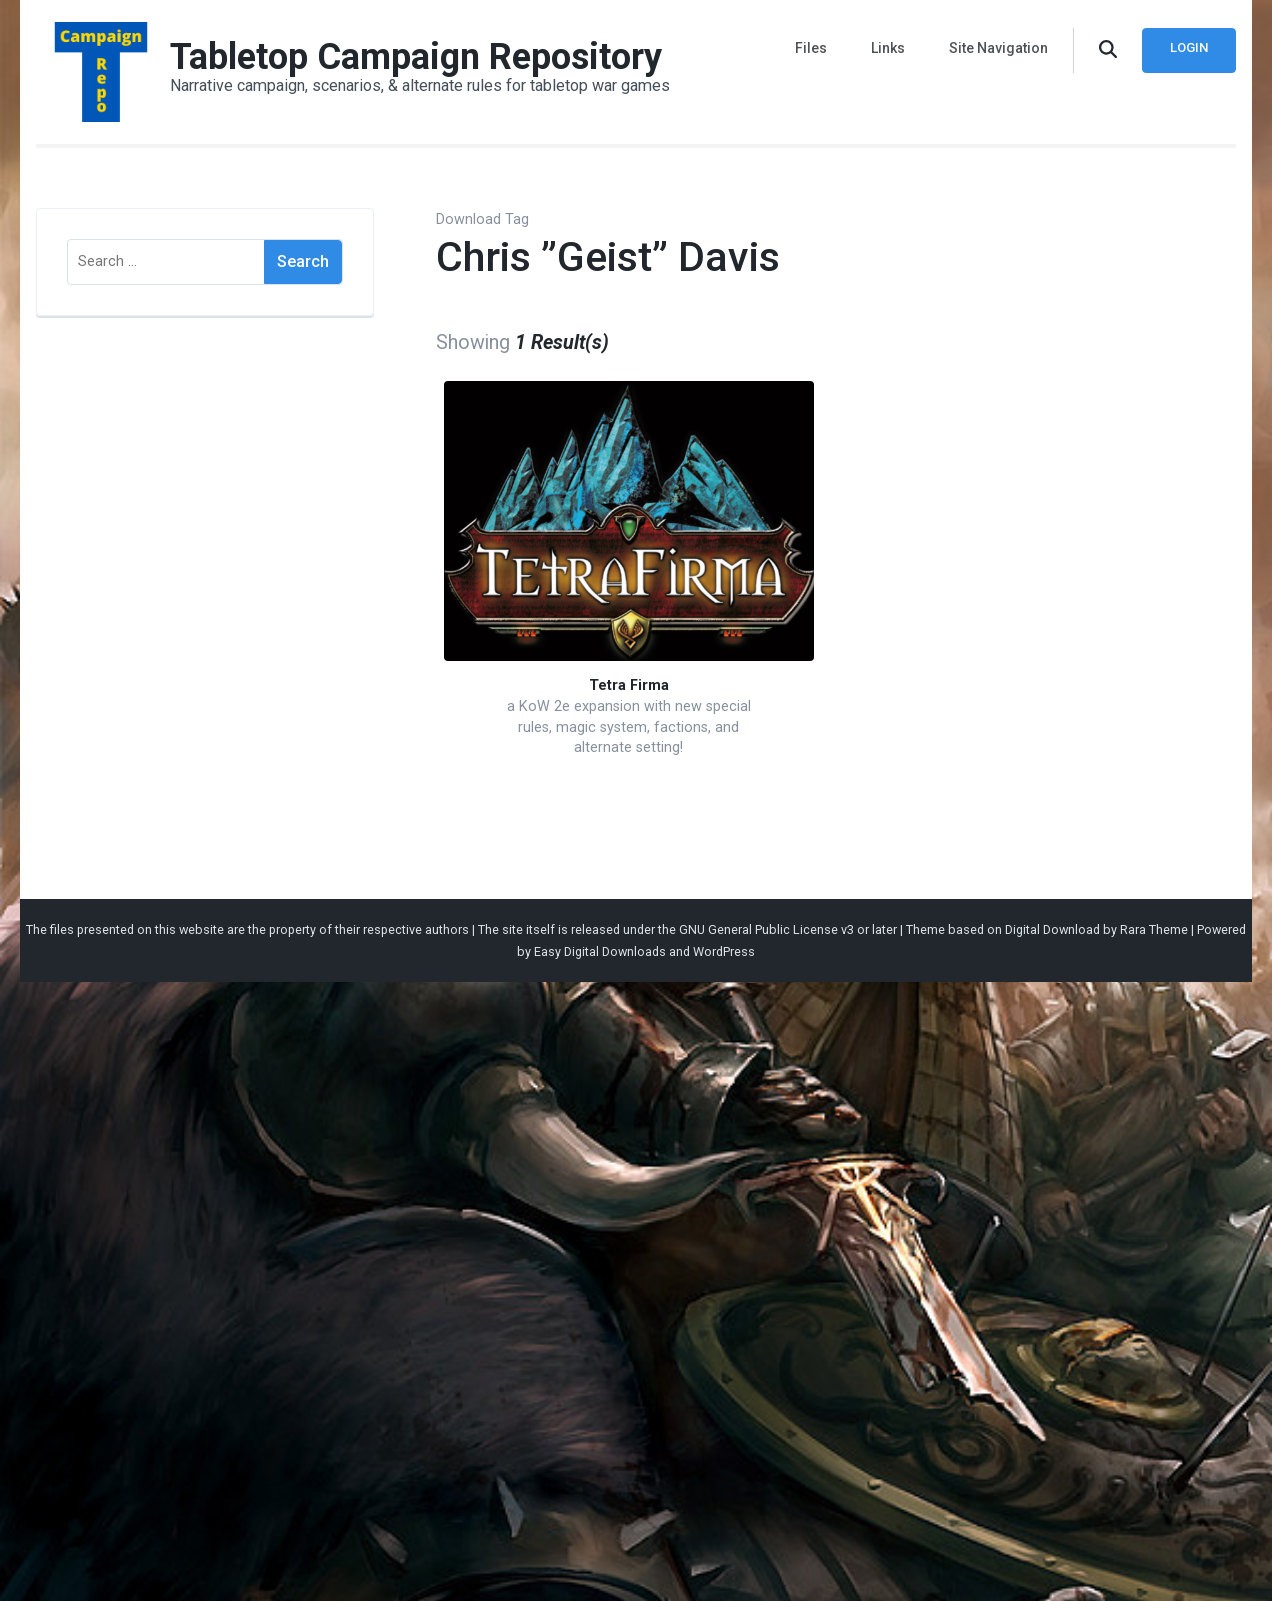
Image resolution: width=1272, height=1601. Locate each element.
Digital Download (1052, 929)
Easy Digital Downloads (600, 951)
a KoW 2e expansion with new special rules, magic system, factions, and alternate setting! (629, 727)
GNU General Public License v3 (766, 929)
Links (888, 48)
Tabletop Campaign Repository (416, 57)
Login (1189, 47)
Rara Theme (1154, 929)
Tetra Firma (629, 685)
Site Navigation (998, 48)
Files (811, 48)
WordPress (724, 951)
